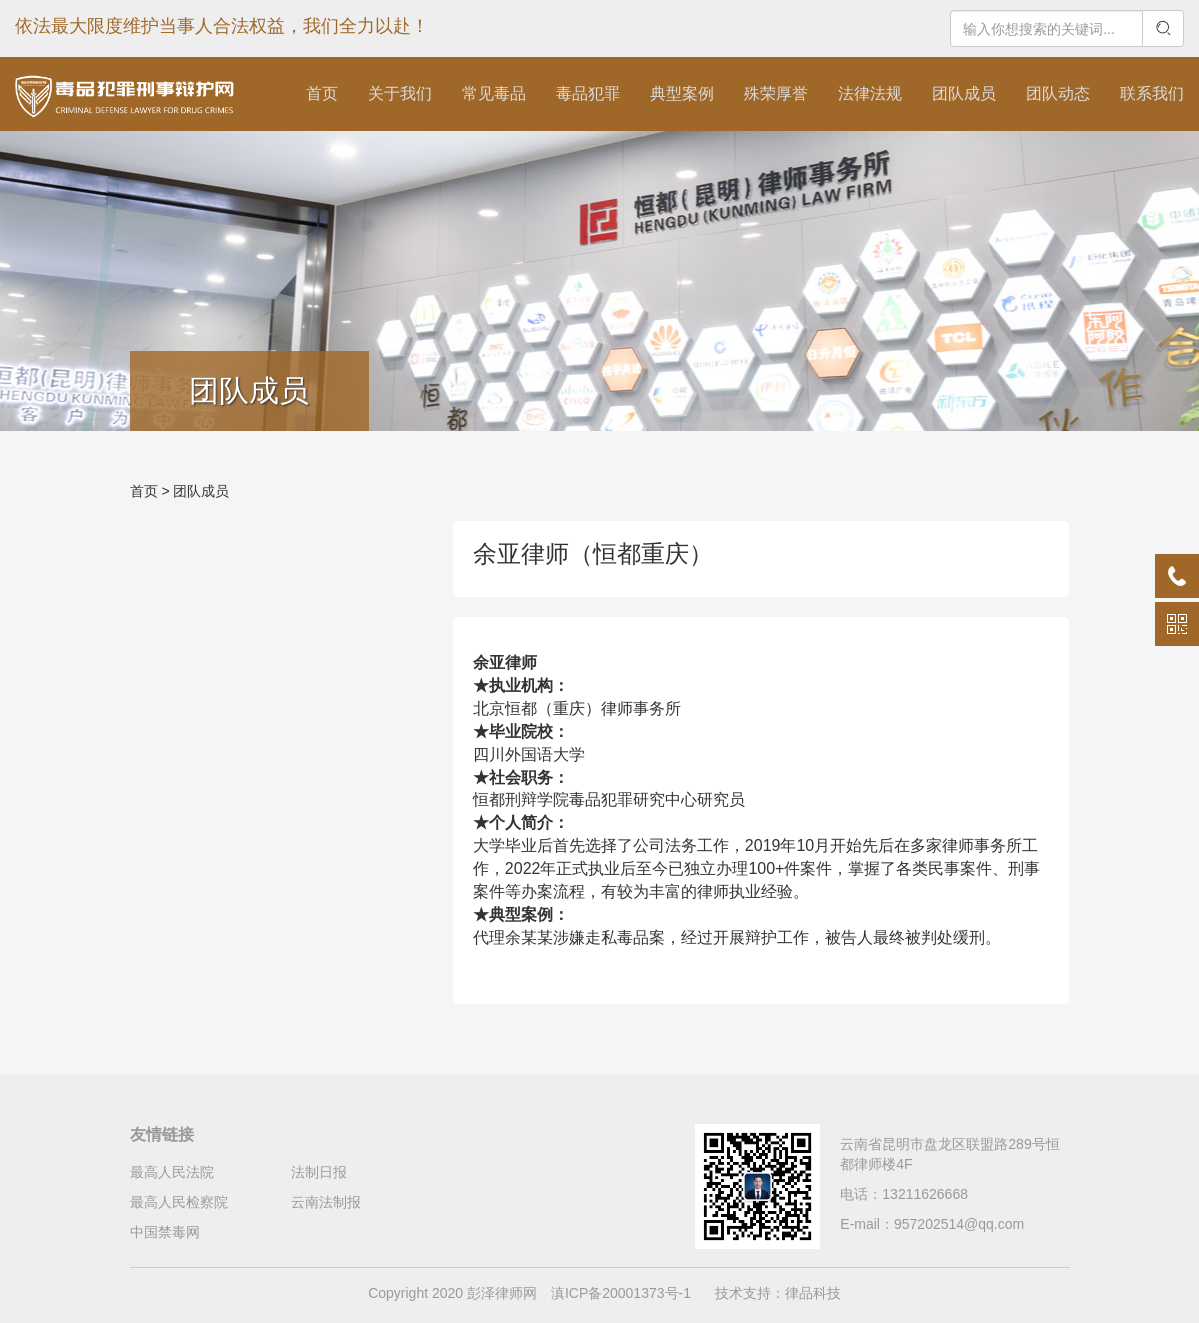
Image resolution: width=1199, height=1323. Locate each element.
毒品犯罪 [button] (588, 93)
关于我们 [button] (400, 93)
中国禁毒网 (165, 1232)
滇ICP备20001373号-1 (621, 1293)
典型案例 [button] (682, 93)
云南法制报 (326, 1202)
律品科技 (813, 1293)
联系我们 (1152, 93)
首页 (322, 93)
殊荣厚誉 (776, 93)
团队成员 (964, 93)
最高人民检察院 (179, 1202)
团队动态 (1058, 93)
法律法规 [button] (870, 93)
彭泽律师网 (502, 1293)
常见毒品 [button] (494, 93)
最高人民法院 (172, 1172)
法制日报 (319, 1172)
